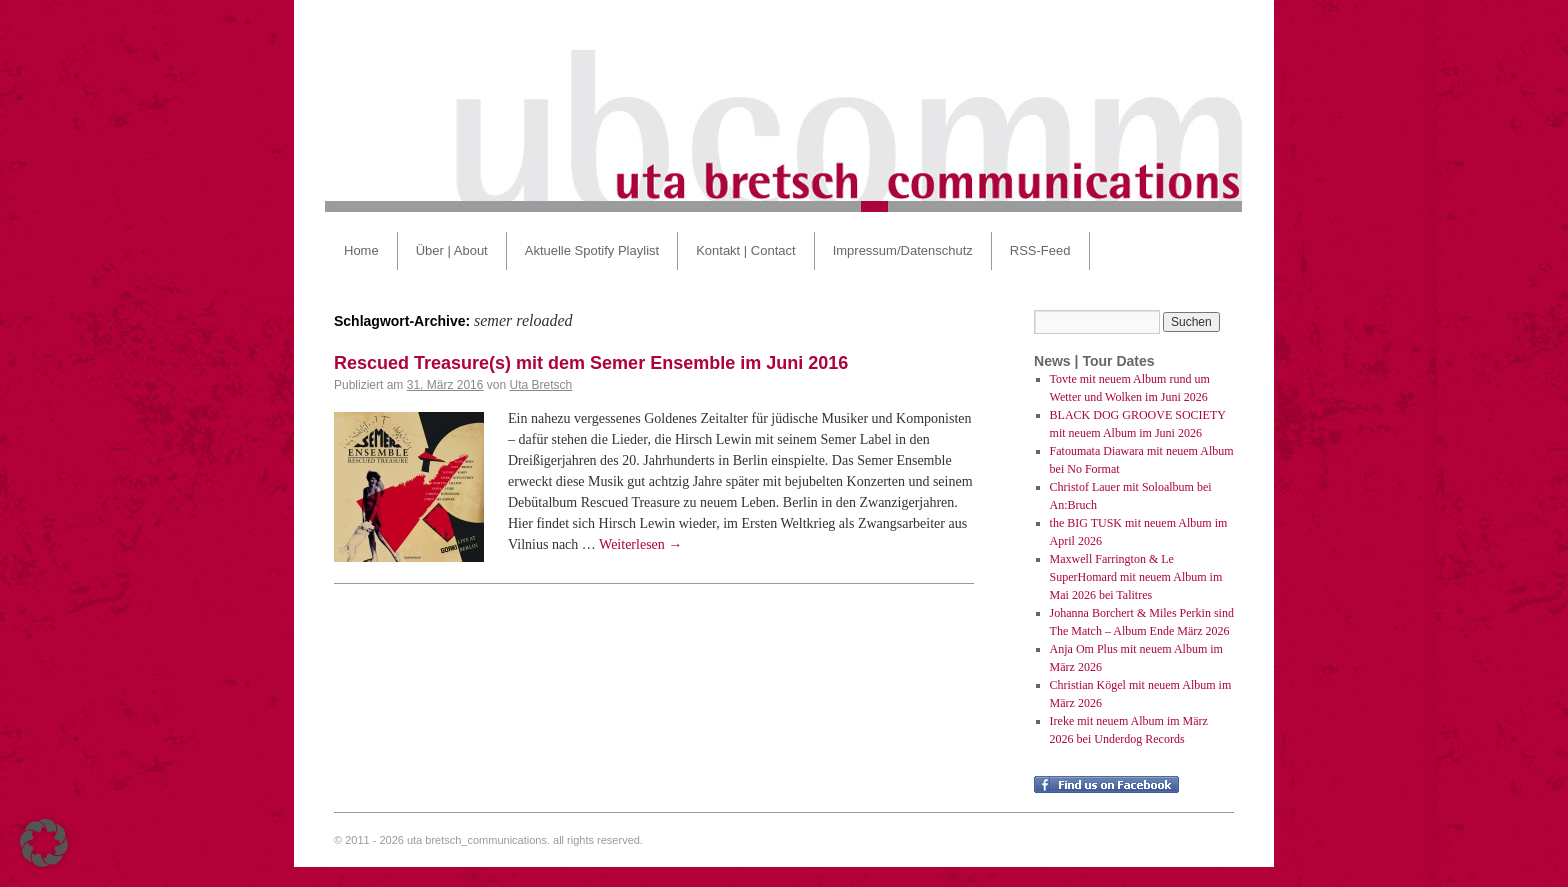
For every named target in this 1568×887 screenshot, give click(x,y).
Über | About (452, 250)
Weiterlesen (640, 544)
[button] (44, 843)
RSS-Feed (1040, 250)
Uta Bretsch (540, 385)
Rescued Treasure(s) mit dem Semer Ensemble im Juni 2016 (591, 363)
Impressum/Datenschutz (903, 250)
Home (361, 250)
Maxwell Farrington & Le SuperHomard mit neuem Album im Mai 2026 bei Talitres (1136, 577)
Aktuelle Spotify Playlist (592, 250)
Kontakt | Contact (746, 250)
